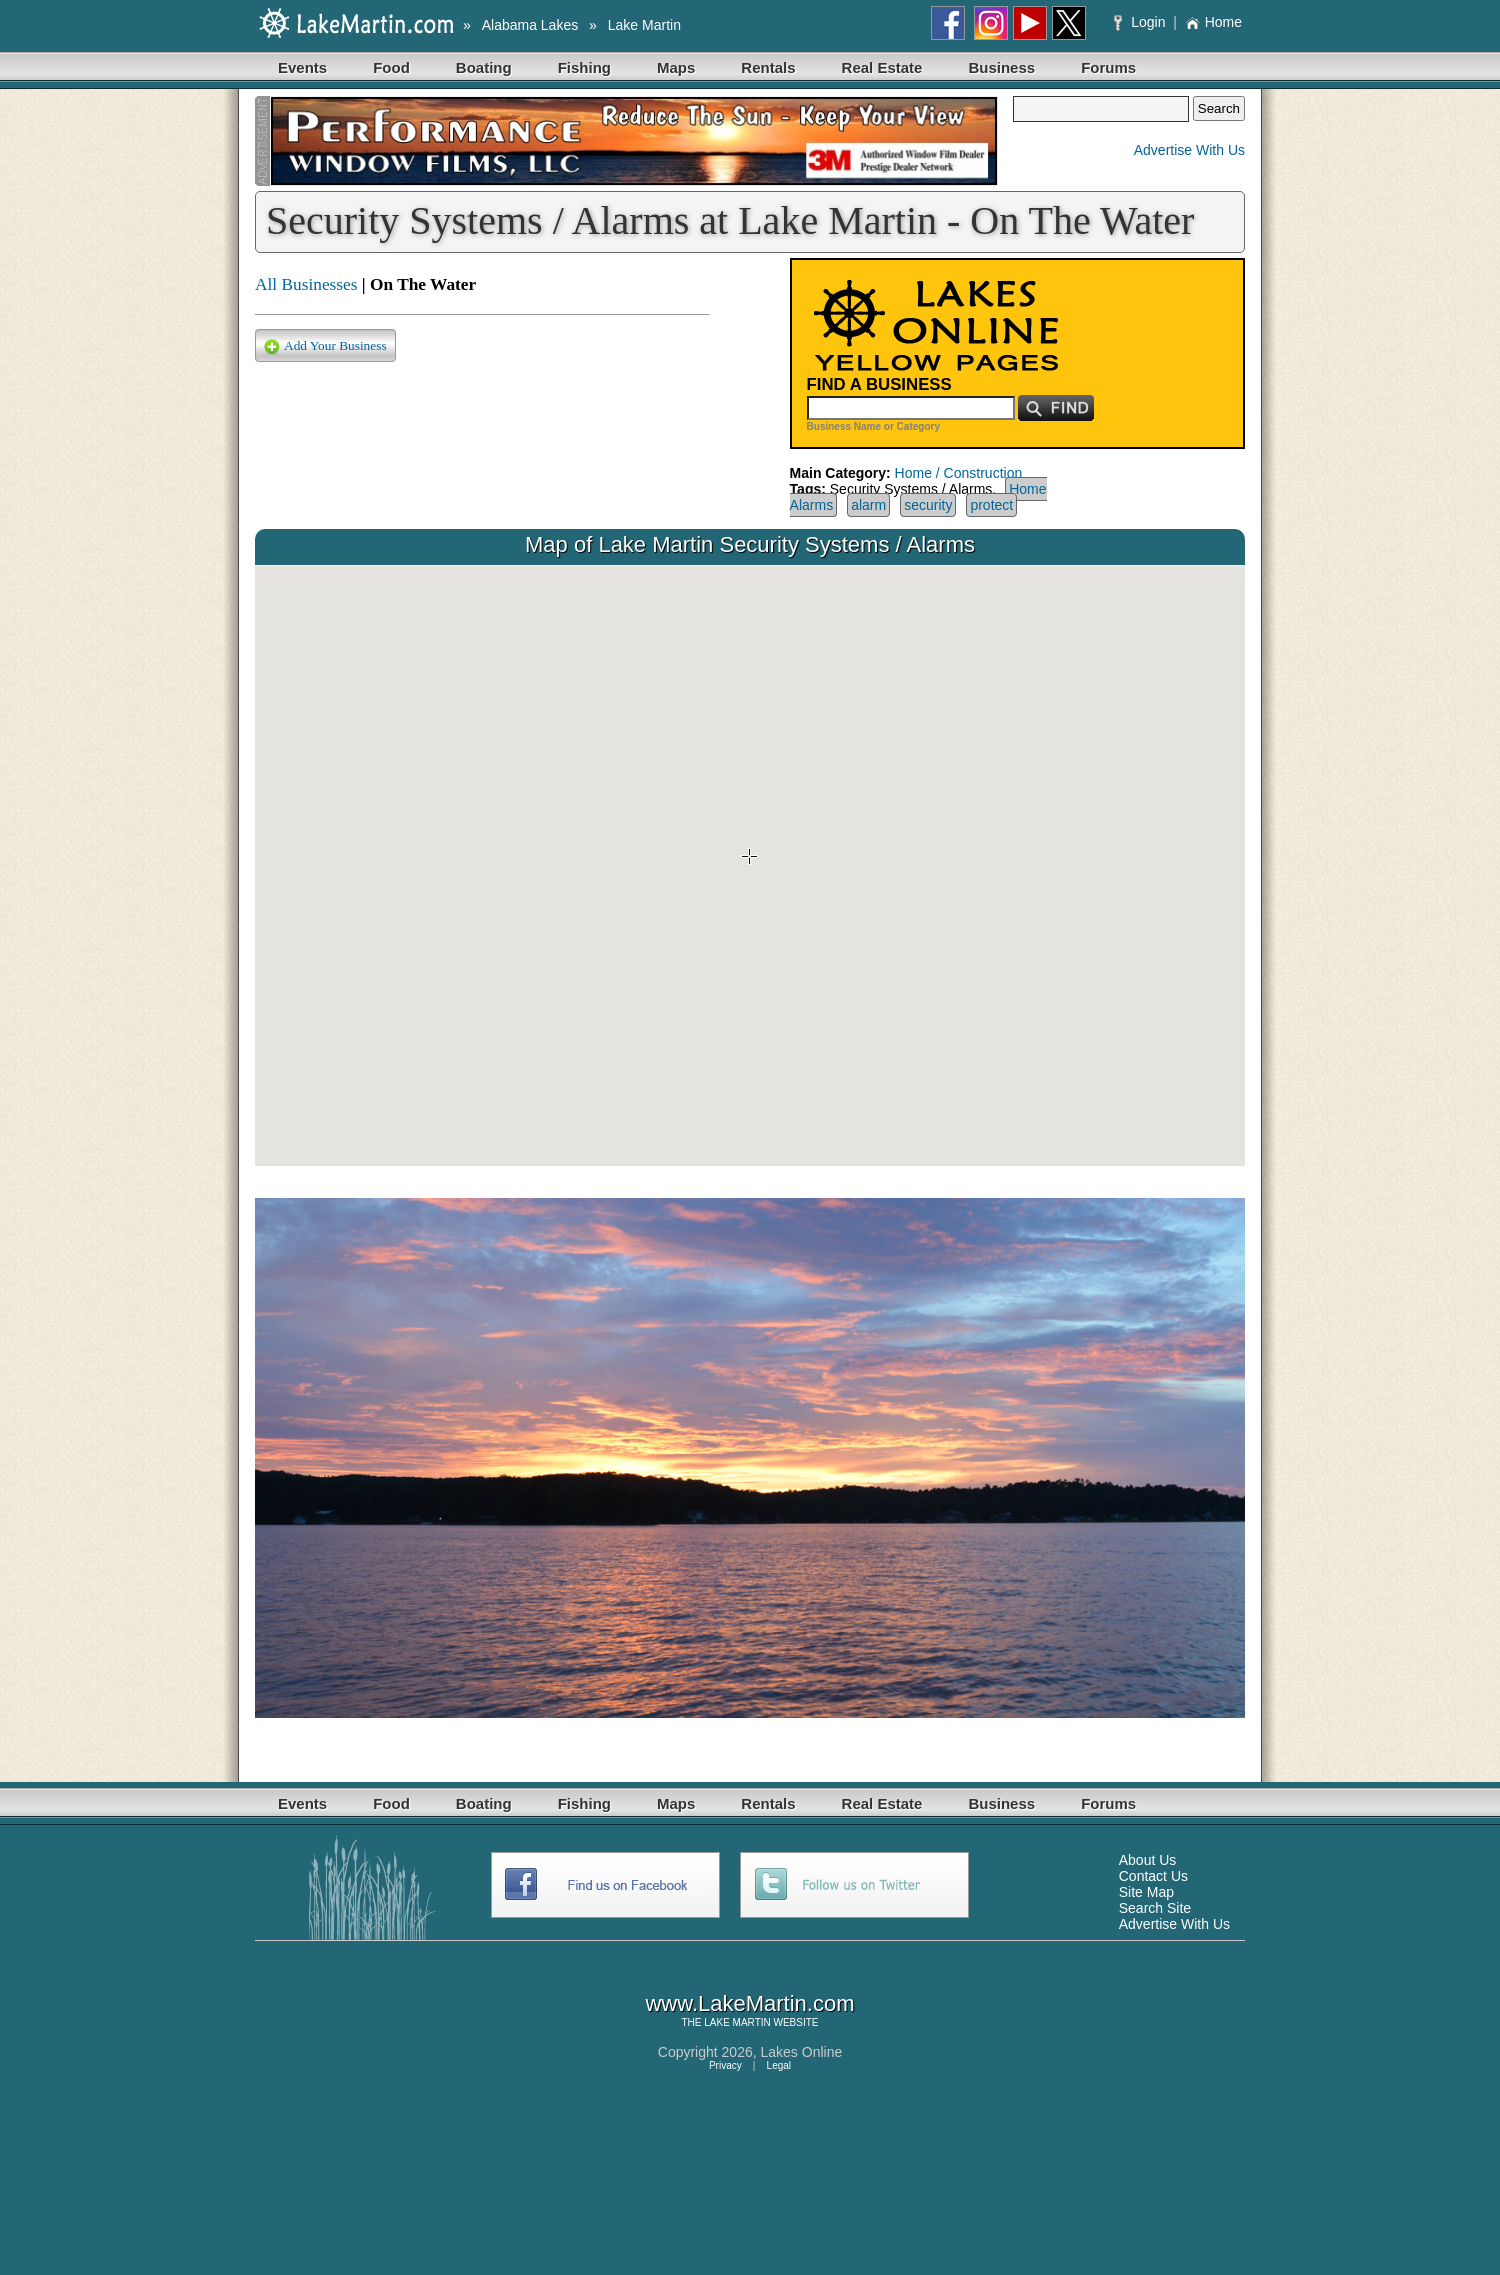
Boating (484, 67)
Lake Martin (644, 25)
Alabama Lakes (530, 25)
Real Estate (882, 67)
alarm (868, 505)
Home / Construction (959, 473)
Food (391, 67)
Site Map (1146, 1892)
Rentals (768, 67)
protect (991, 505)
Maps (676, 67)
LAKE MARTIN (737, 2022)
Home (1213, 22)
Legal (779, 2065)
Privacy (725, 2065)
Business (1001, 67)
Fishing (584, 67)
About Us (1148, 1860)
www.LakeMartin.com (749, 2003)
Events (302, 67)
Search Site (1155, 1908)
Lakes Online (802, 2052)
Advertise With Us (1189, 150)
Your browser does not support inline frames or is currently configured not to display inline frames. (750, 866)
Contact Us (1153, 1876)
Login (1141, 22)
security (928, 505)
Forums (1108, 67)
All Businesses (306, 284)
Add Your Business (325, 346)
